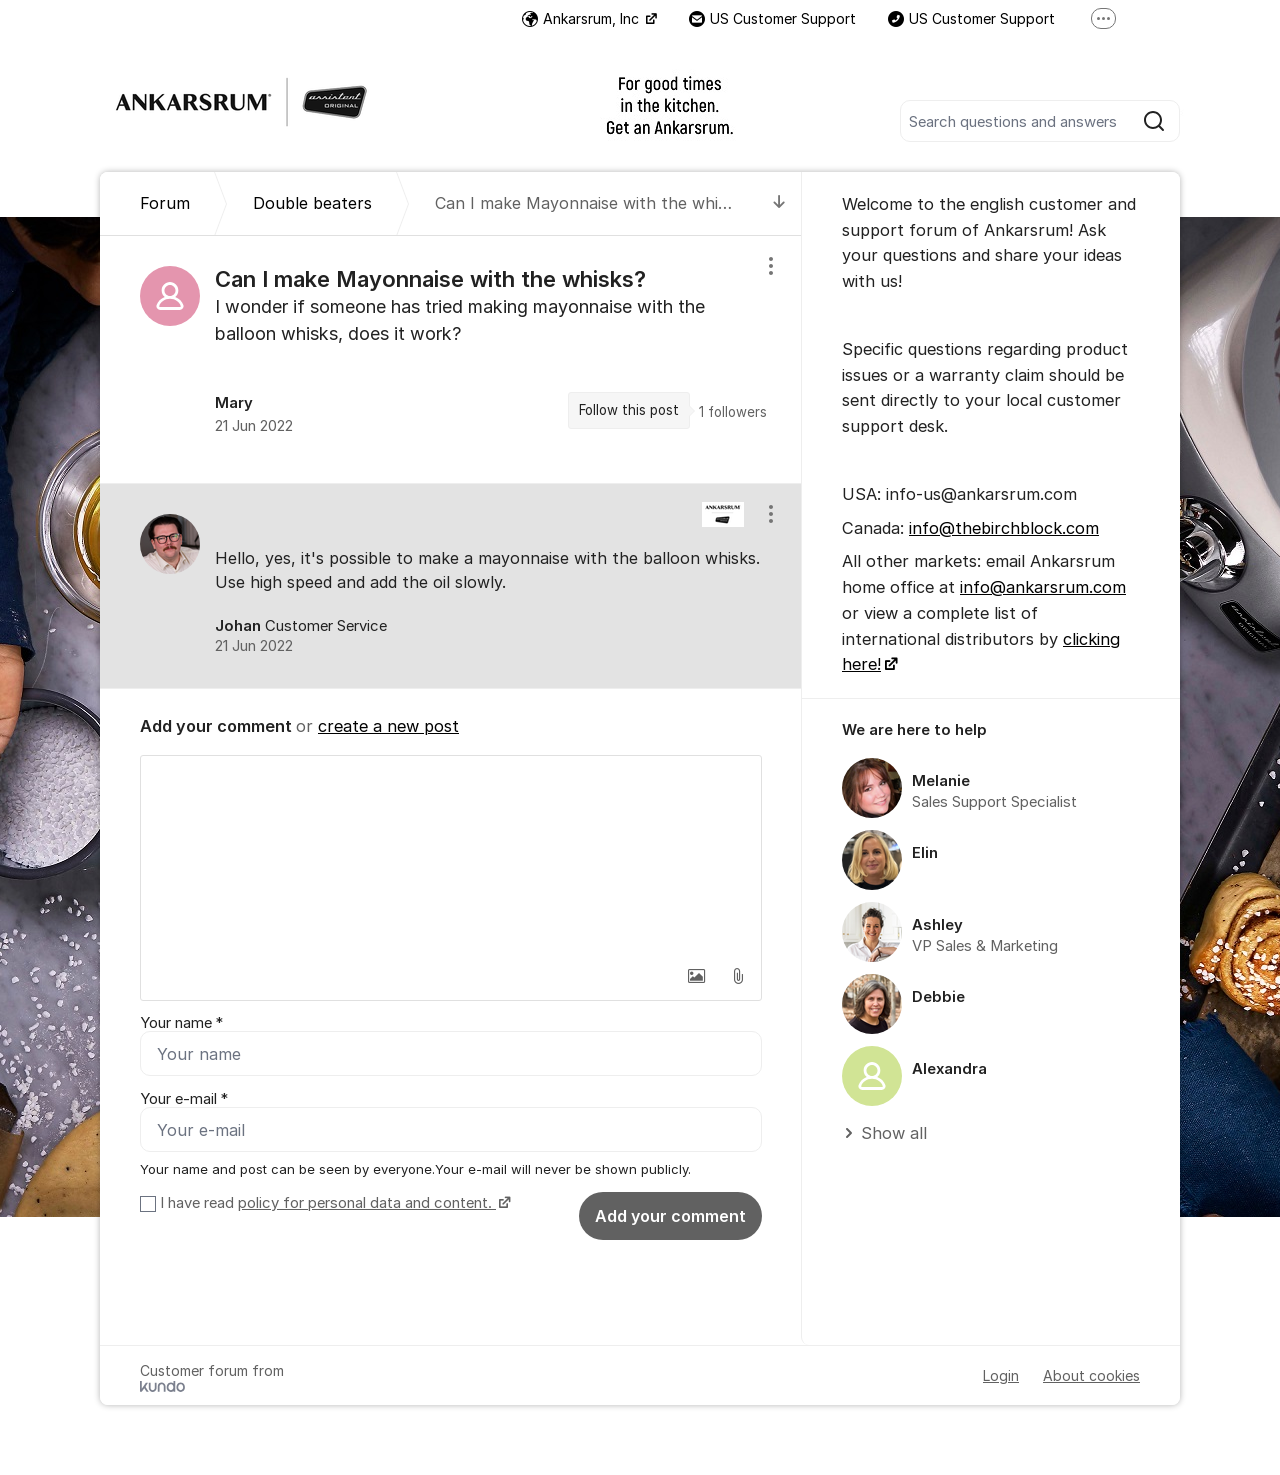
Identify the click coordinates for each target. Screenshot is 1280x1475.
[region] (451, 359)
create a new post (388, 726)
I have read (333, 1203)
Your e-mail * (184, 1099)
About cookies (1091, 1375)
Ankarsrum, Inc (582, 18)
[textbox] (451, 856)
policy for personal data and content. (367, 1203)
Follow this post (629, 410)
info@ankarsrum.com (1043, 587)
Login (1001, 1375)
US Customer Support (772, 18)
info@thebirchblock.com (1004, 528)
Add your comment (670, 1216)
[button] (696, 976)
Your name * (181, 1023)
